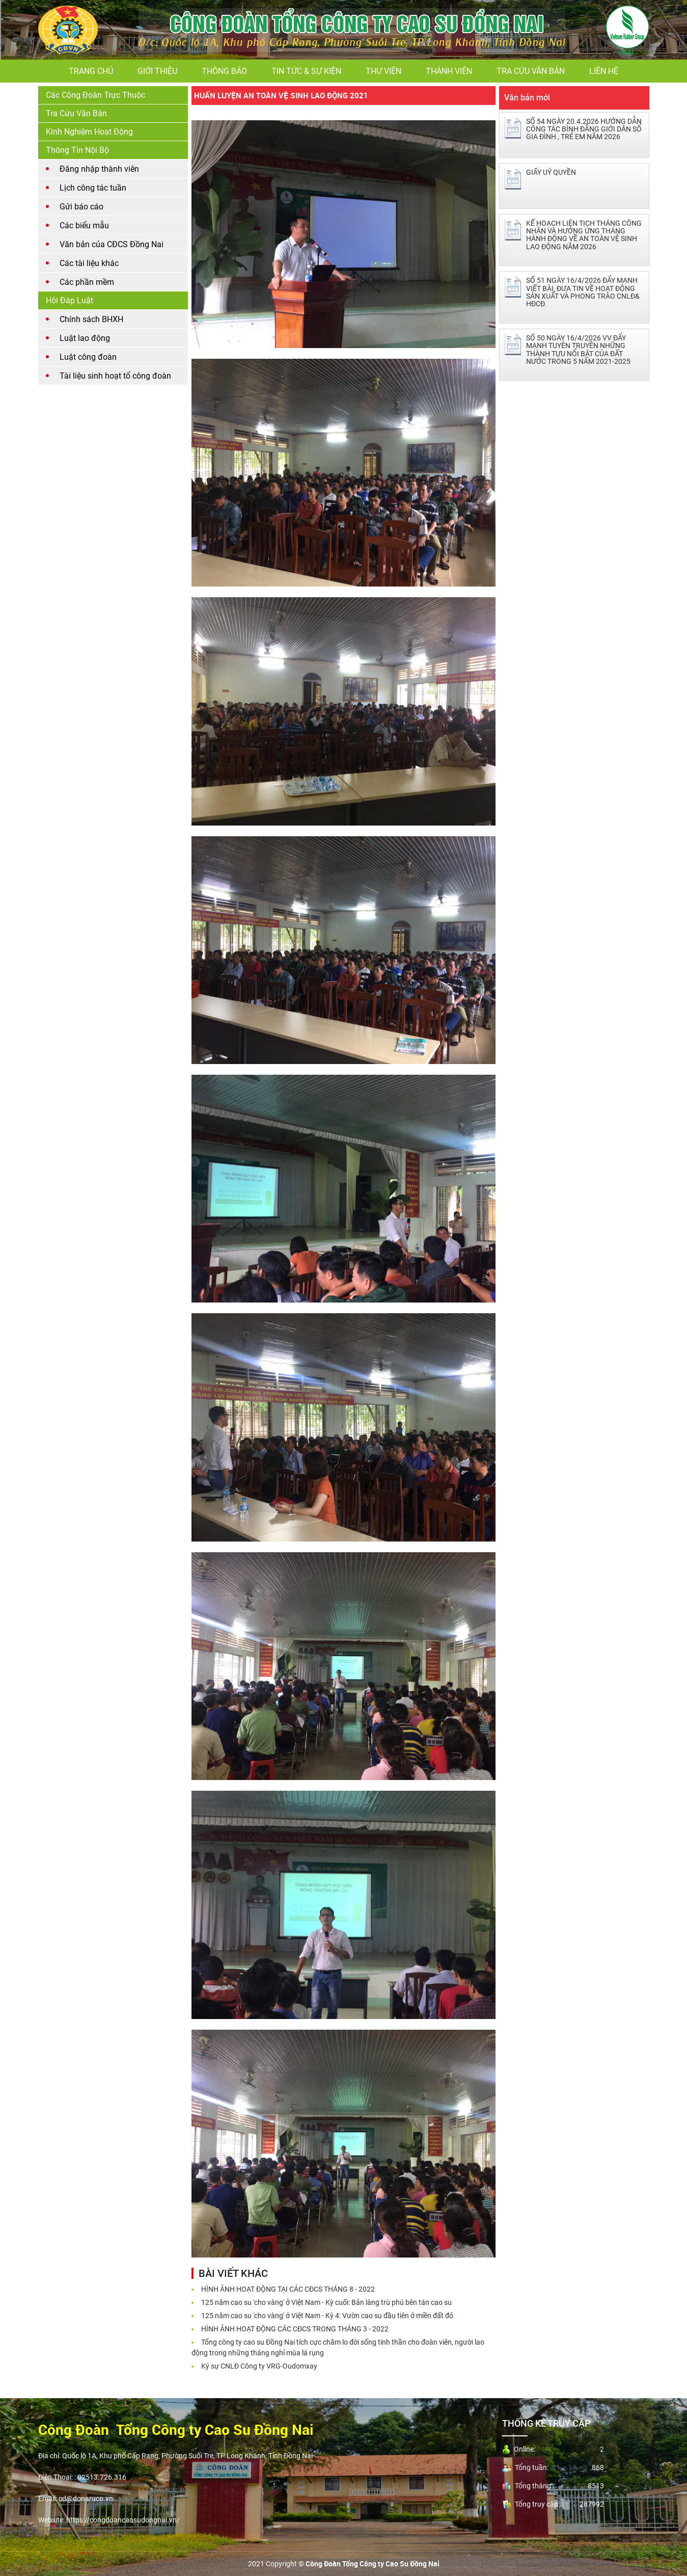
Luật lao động (85, 338)
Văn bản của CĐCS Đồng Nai (111, 244)
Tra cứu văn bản (531, 71)
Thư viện (383, 71)
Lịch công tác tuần (93, 188)
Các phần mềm (87, 282)
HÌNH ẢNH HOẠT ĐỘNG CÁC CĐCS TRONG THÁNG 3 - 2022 (295, 2329)
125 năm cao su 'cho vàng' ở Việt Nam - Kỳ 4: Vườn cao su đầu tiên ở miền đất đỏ (327, 2316)
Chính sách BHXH (91, 319)
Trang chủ (91, 71)
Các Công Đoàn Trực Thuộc (95, 95)
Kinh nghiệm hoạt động (89, 132)
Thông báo (224, 71)
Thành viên (449, 71)
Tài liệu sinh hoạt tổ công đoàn (115, 376)
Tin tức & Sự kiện (306, 71)
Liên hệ (603, 71)
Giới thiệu (157, 71)
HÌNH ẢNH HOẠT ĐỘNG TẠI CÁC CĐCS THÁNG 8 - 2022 (288, 2289)
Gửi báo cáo (81, 206)
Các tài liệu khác (89, 263)
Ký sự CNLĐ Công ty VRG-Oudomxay (259, 2366)
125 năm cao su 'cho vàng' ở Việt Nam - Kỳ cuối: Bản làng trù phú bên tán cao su (326, 2302)
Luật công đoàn (88, 357)
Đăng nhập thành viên (99, 169)
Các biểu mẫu (84, 225)
